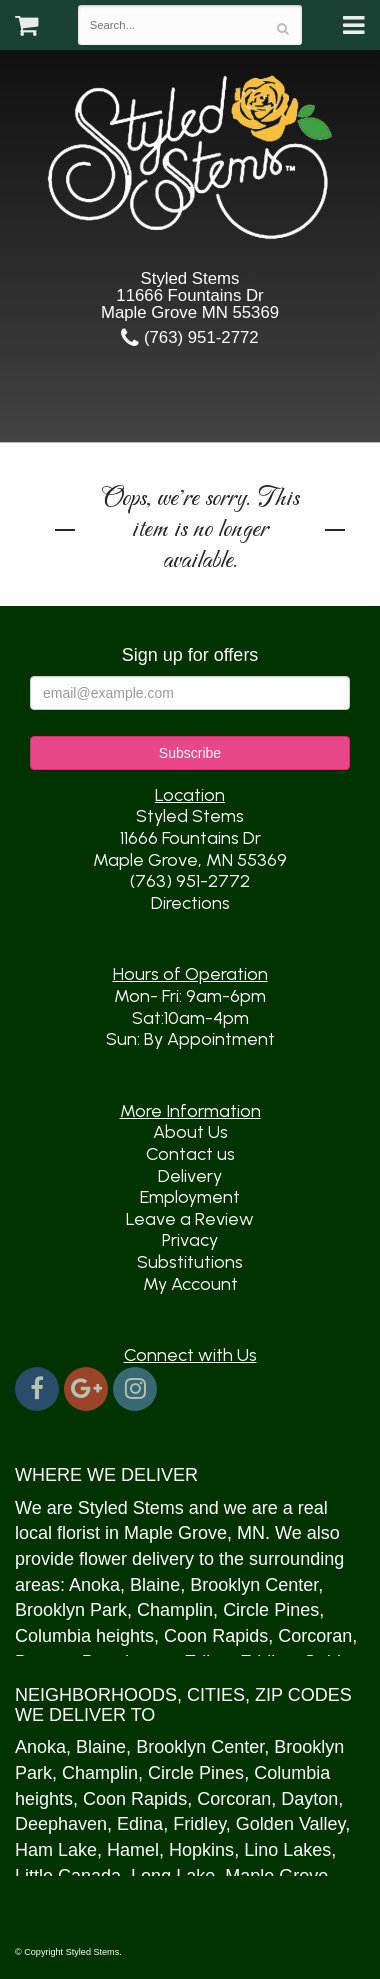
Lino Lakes (287, 1850)
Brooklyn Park (71, 1610)
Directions (190, 903)
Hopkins (201, 1850)
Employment (190, 1197)
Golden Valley (290, 1824)
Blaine (155, 1585)
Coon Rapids (216, 1636)
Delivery (190, 1176)
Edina (140, 1824)
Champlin (175, 1610)
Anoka (94, 1585)
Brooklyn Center (254, 1585)
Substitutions (190, 1262)
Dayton (309, 1799)
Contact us (190, 1154)
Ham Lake (56, 1850)
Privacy (190, 1240)
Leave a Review (190, 1219)
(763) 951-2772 (189, 337)
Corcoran (315, 1636)
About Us (190, 1132)
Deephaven (61, 1824)
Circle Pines (271, 1610)
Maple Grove (175, 1533)
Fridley (199, 1824)
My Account (190, 1284)
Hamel (133, 1850)
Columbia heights (84, 1636)
